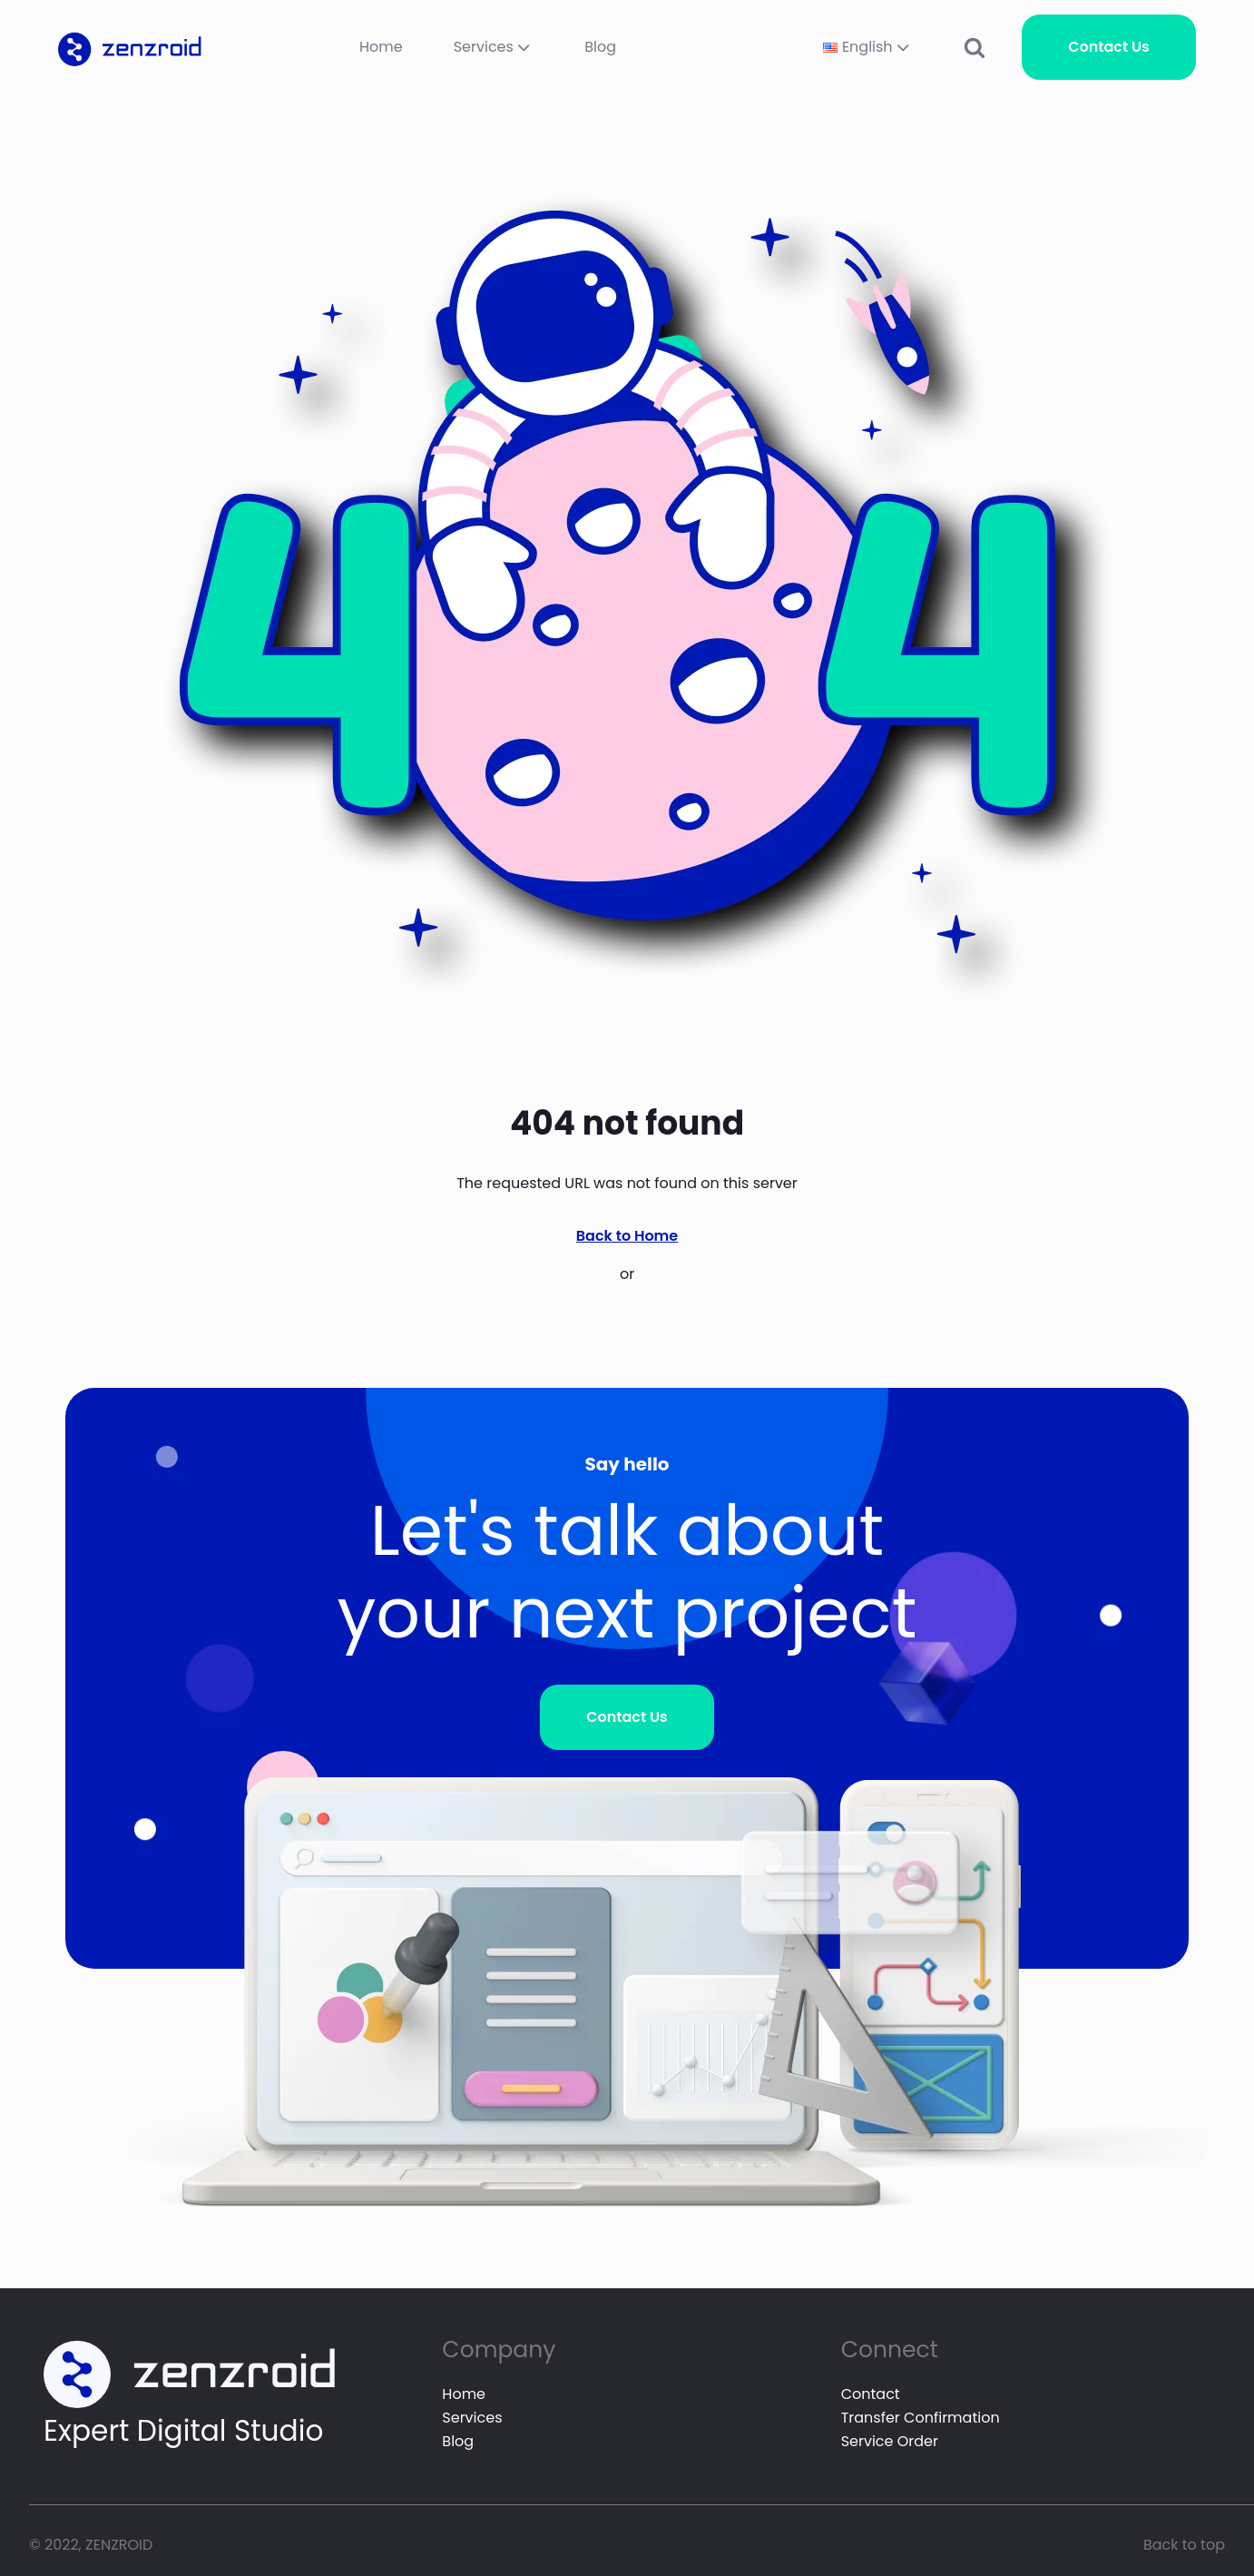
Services (494, 46)
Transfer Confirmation (920, 2417)
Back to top (1184, 2544)
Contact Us (1109, 46)
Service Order (889, 2441)
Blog (600, 46)
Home (381, 46)
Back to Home (627, 1235)
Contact (870, 2394)
